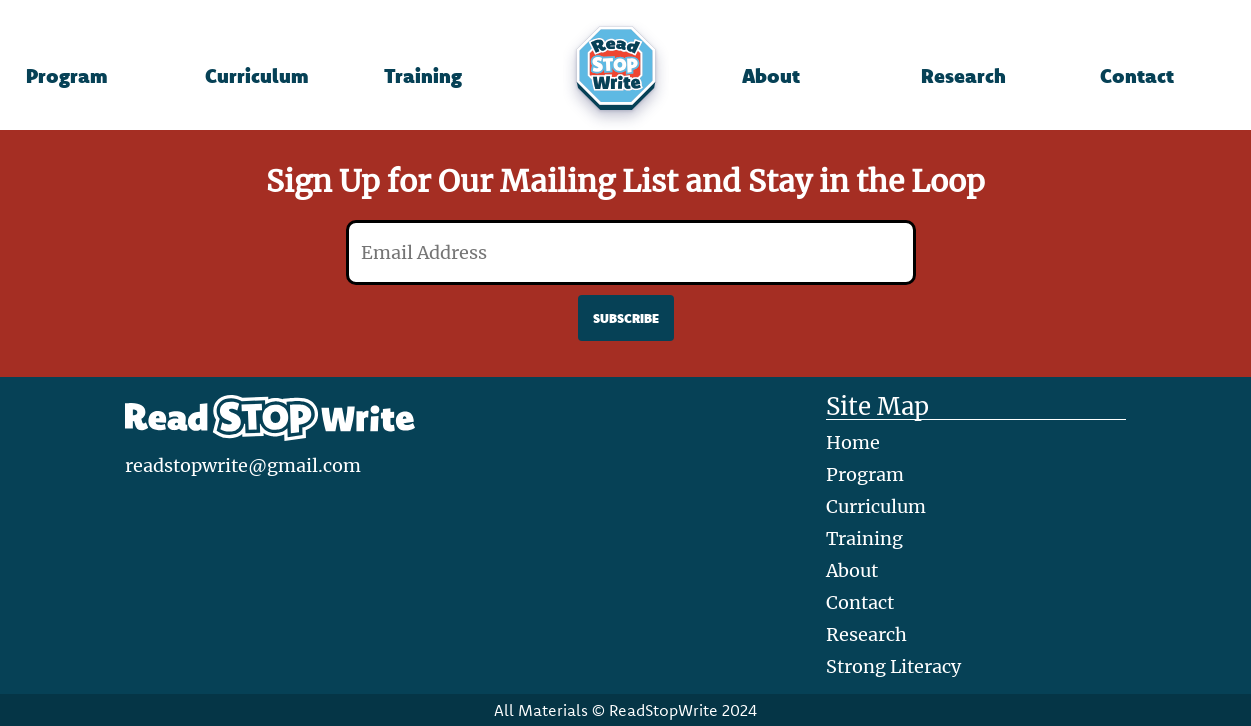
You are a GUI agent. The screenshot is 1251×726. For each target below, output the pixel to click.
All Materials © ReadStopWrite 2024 (625, 710)
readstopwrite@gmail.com (243, 465)
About (771, 75)
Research (963, 75)
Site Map (877, 407)
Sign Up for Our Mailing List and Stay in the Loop (625, 181)
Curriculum (256, 75)
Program (66, 75)
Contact (1137, 75)
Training (423, 75)
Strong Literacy (893, 666)
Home (853, 442)
